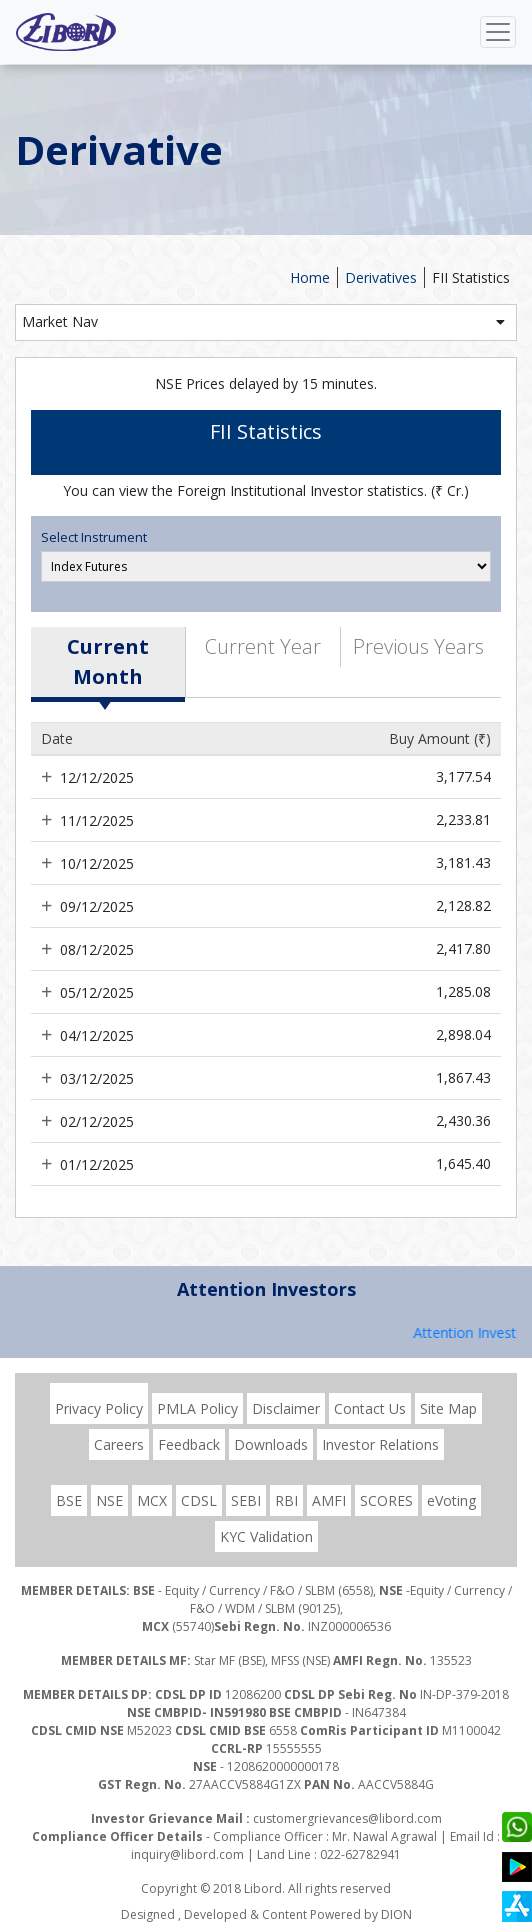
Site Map (448, 1408)
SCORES (386, 1500)
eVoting (451, 1500)
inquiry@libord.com (187, 1854)
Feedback (189, 1444)
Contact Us (370, 1408)
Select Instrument (94, 537)
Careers (119, 1444)
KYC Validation (266, 1536)
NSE (109, 1500)
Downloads (271, 1444)
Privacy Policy (99, 1408)
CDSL (199, 1500)
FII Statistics (471, 277)
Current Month (108, 661)
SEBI (246, 1500)
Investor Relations (380, 1444)
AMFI (329, 1500)
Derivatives (381, 277)
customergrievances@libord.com (347, 1818)
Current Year (263, 646)
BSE (69, 1500)
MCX (152, 1500)
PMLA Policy (197, 1408)
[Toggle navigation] (498, 32)
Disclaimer (286, 1408)
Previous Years (418, 646)
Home (310, 277)
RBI (286, 1500)
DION (396, 1914)
